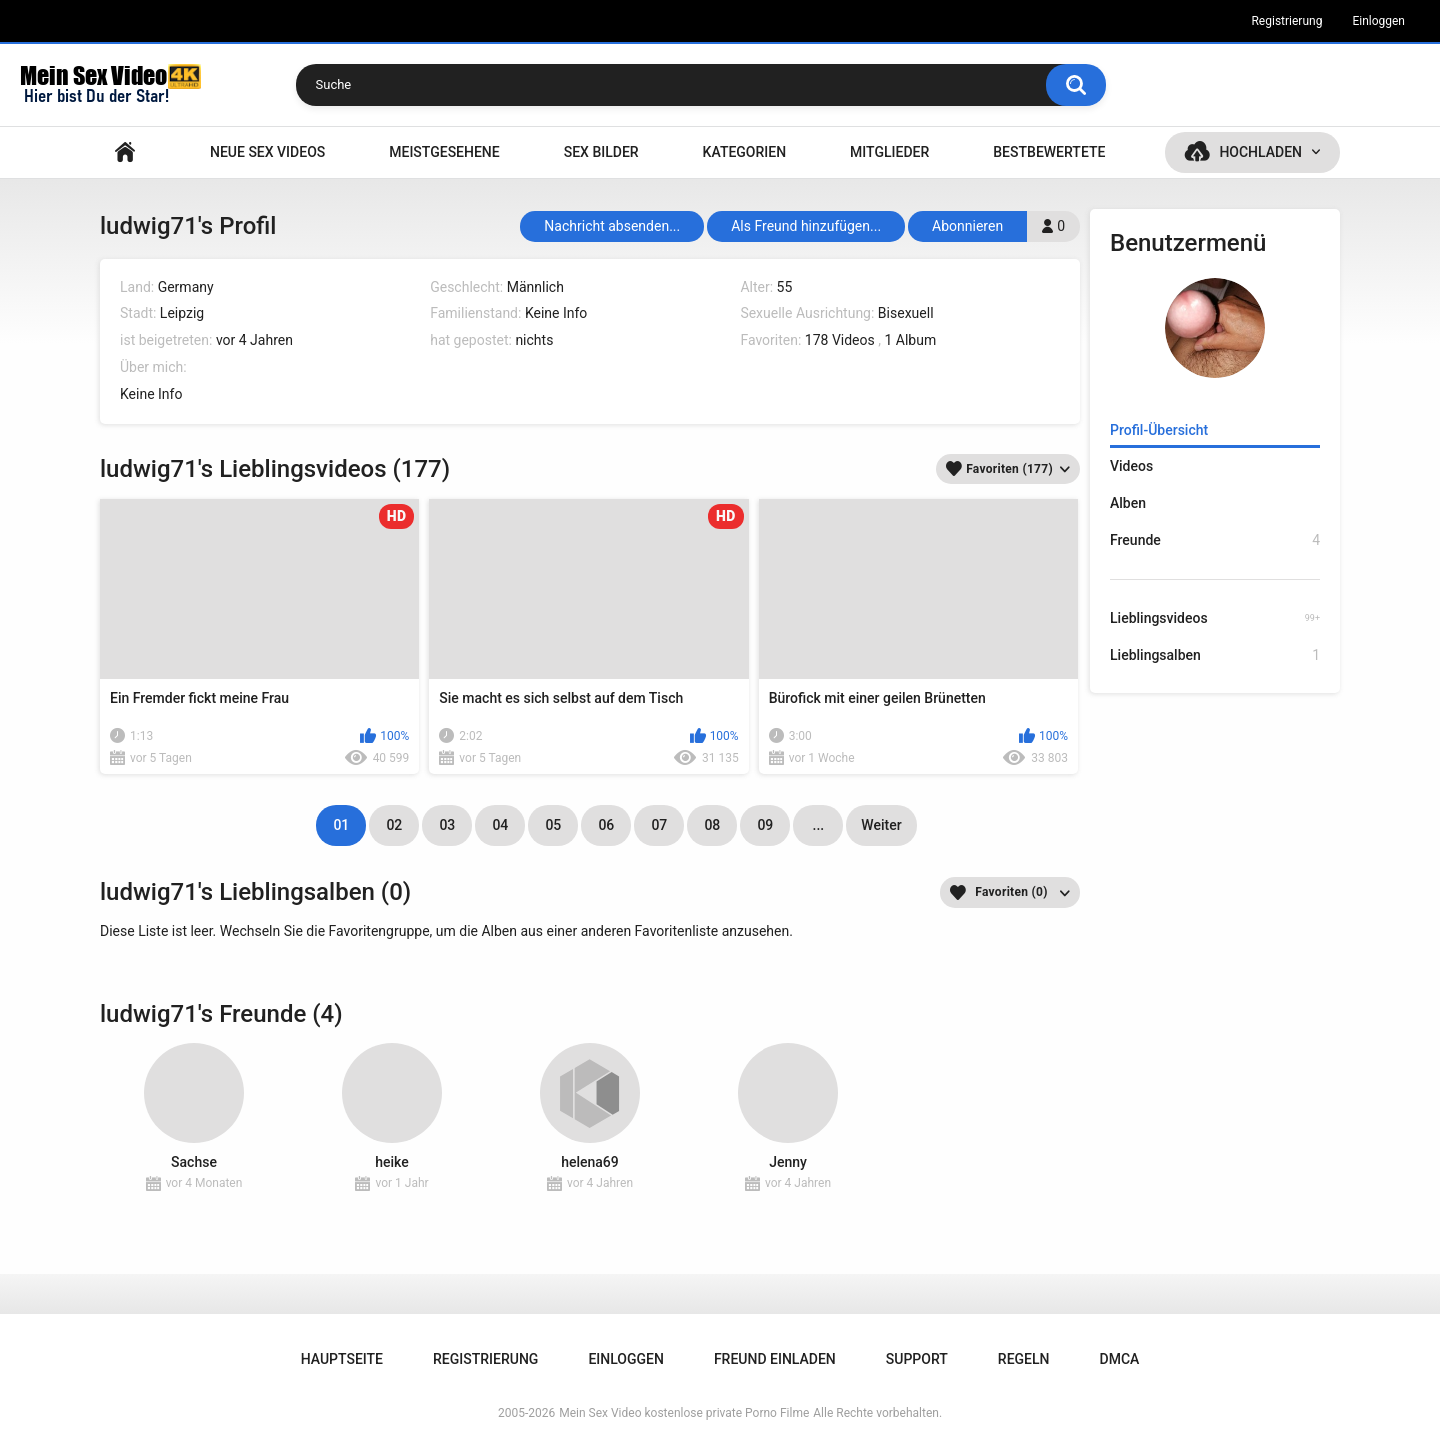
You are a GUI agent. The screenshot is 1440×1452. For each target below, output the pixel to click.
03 (447, 825)
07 (659, 825)
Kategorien (745, 152)
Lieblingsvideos (1215, 618)
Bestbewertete (1049, 152)
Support (917, 1359)
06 (606, 825)
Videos (1131, 466)
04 (500, 825)
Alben (1128, 503)
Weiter (881, 825)
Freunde (1215, 540)
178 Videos (840, 340)
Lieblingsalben (1215, 655)
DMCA (1120, 1359)
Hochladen (1260, 152)
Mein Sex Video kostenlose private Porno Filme (684, 1413)
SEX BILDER (601, 152)
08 (712, 825)
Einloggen (1378, 21)
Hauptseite (125, 152)
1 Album (910, 340)
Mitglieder (889, 152)
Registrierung (1286, 21)
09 (765, 825)
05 (553, 825)
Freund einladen (775, 1359)
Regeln (1024, 1359)
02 (394, 825)
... (819, 825)
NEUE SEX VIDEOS (267, 152)
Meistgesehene (444, 152)
